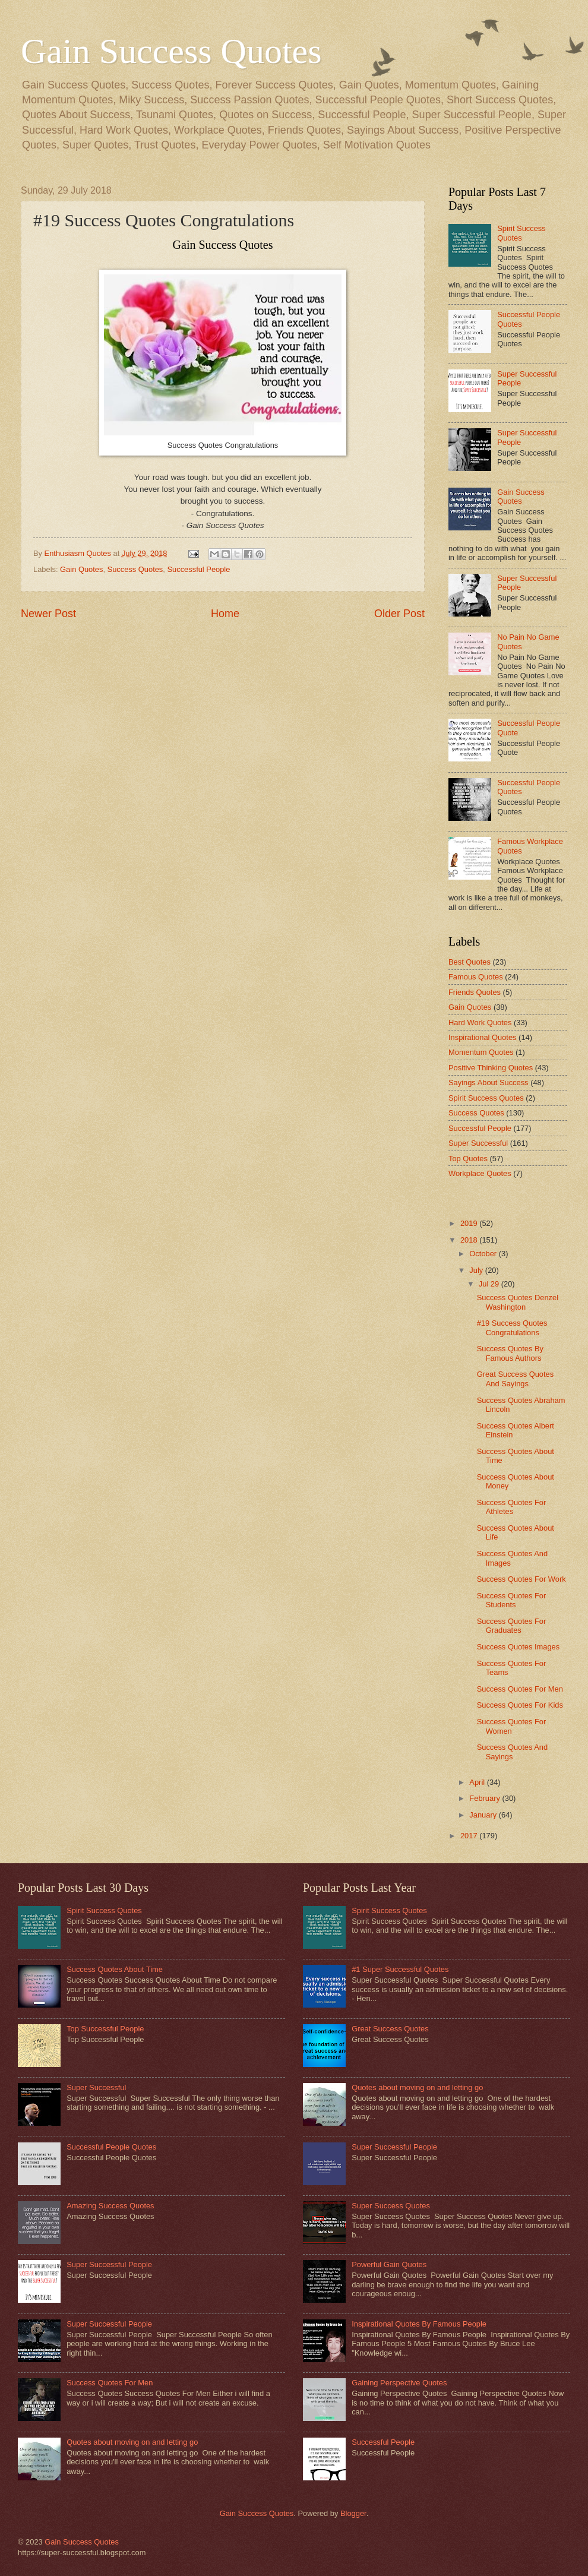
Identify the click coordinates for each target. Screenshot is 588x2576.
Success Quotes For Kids (520, 1705)
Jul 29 (490, 1283)
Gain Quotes (81, 569)
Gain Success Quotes (171, 51)
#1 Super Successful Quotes (400, 1969)
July (477, 1270)
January (483, 1814)
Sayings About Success (488, 1082)
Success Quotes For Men (520, 1688)
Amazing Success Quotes (110, 2205)
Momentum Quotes (480, 1052)
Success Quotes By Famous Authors (510, 1353)
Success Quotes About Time (115, 1969)
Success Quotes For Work (521, 1579)
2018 (469, 1239)
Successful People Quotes (111, 2146)
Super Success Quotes (391, 2205)
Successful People (198, 569)
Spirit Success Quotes (521, 233)
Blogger (353, 2513)
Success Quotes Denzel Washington (517, 1302)
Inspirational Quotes (482, 1037)
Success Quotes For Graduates (511, 1626)
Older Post (399, 613)
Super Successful (478, 1143)
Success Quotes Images (518, 1646)
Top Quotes (468, 1158)
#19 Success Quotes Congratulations (512, 1327)
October (483, 1253)
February (485, 1798)
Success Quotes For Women (511, 1726)
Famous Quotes (475, 976)
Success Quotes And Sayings (512, 1751)
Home (225, 613)
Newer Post (48, 613)
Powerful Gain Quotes (389, 2264)
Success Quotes (135, 569)
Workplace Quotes (479, 1173)
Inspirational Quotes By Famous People (419, 2323)
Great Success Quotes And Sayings (515, 1378)
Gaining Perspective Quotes (399, 2382)
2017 (469, 1835)
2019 (469, 1223)
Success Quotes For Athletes (511, 1507)
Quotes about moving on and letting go (132, 2442)
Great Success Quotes (390, 2028)
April (477, 1782)
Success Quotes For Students (511, 1600)
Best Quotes (469, 961)
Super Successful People (109, 2264)
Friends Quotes (474, 992)
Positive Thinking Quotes (490, 1067)
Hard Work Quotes (479, 1022)
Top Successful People (105, 2028)
